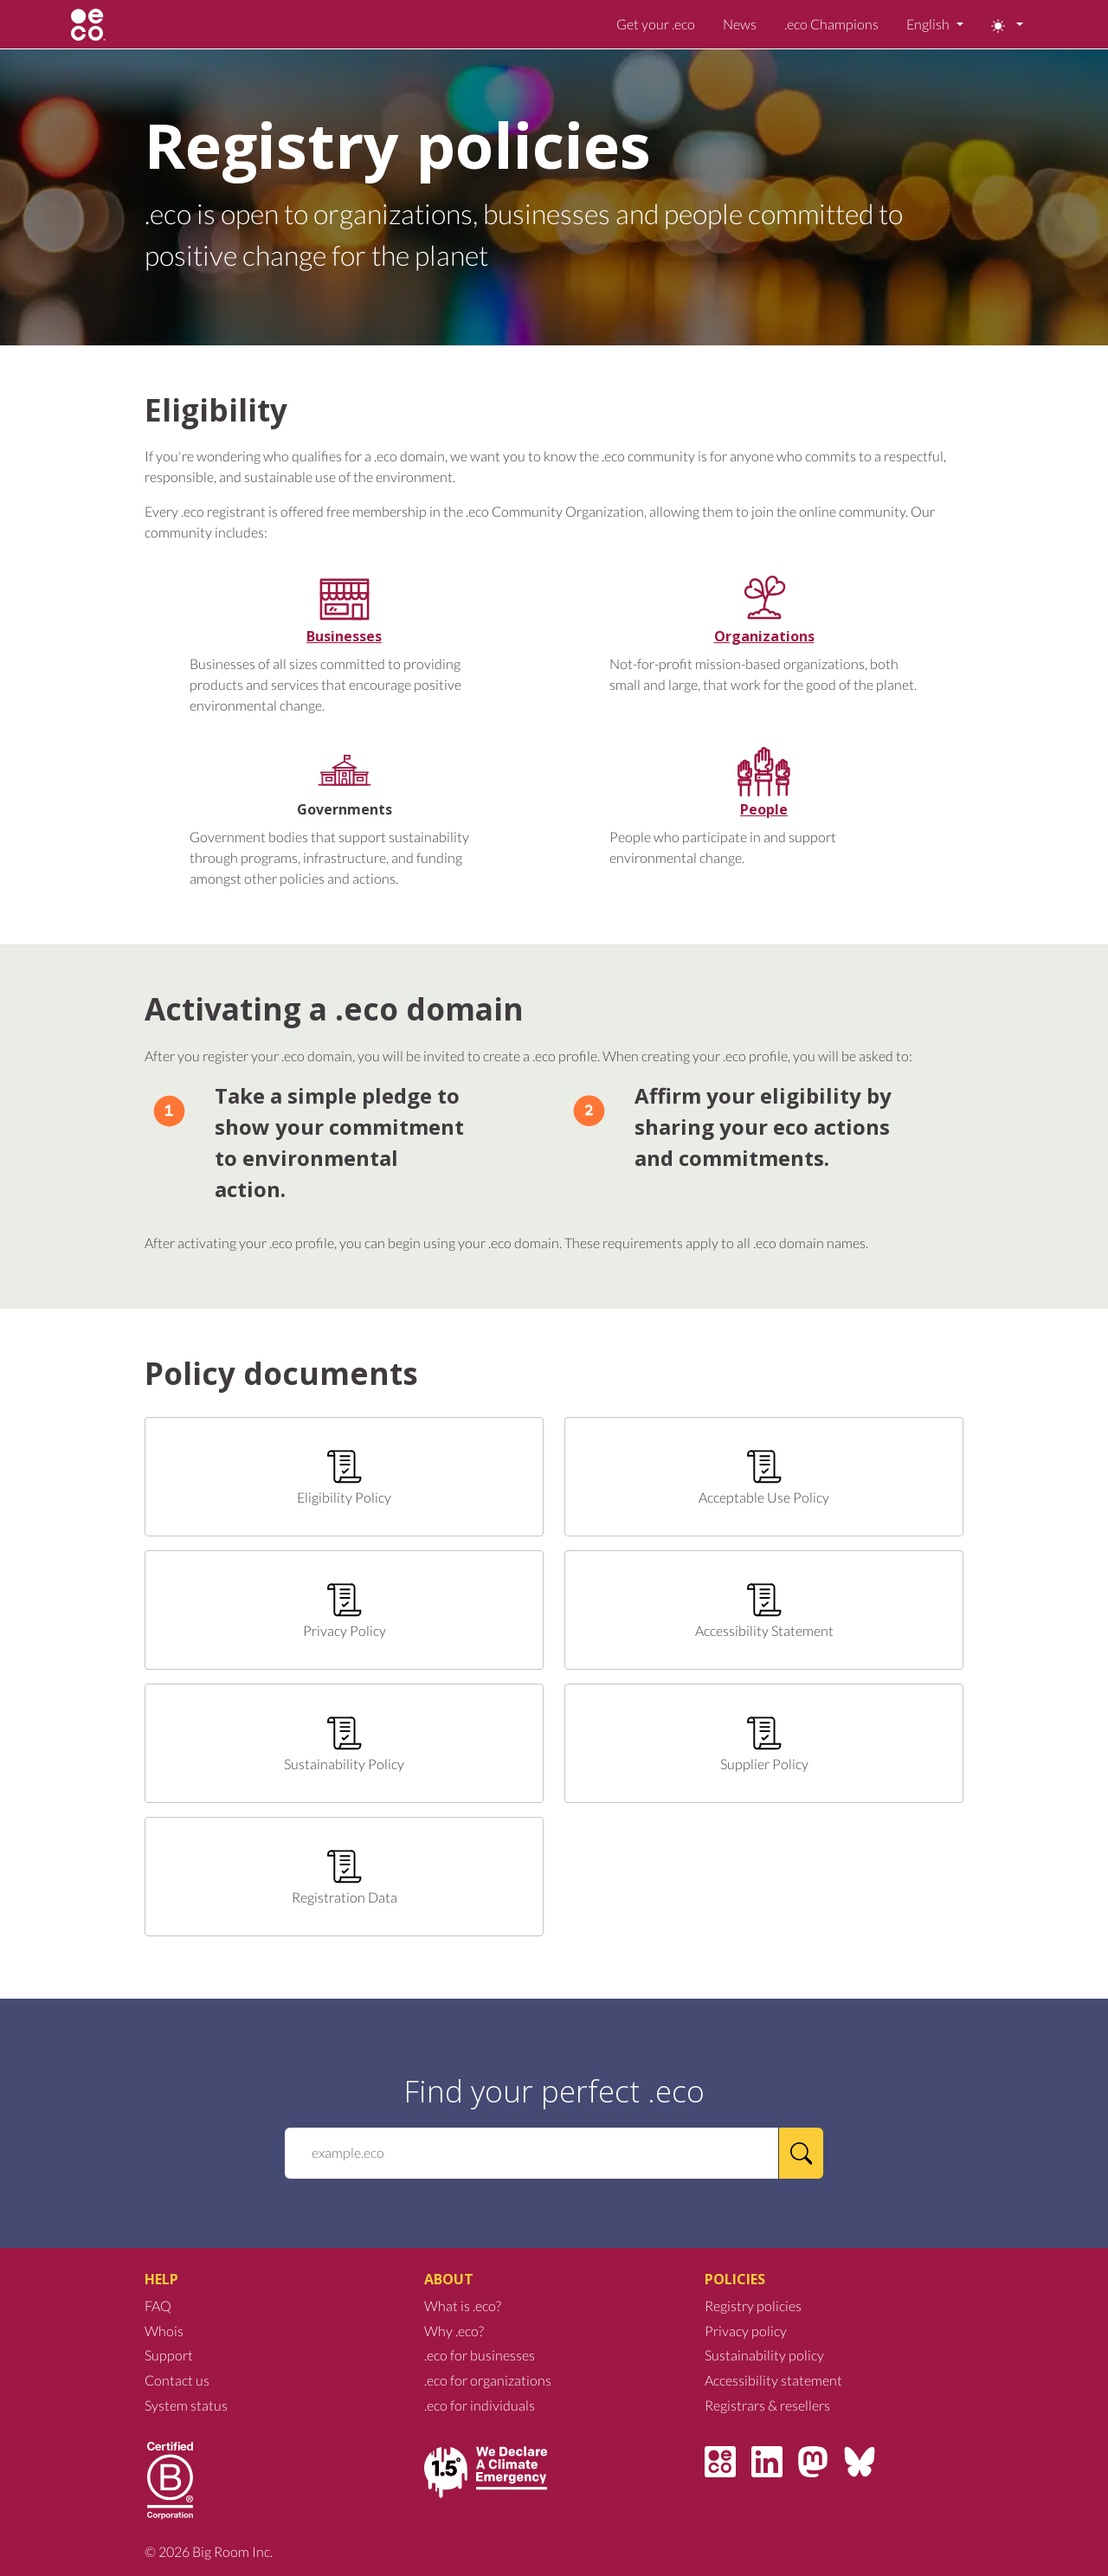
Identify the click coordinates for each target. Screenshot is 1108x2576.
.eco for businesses (479, 2355)
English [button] (929, 24)
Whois (164, 2330)
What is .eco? (462, 2305)
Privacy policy (746, 2330)
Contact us (177, 2380)
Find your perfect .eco (554, 2090)
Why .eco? (454, 2330)
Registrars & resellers (767, 2405)
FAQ (158, 2305)
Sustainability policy (764, 2355)
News (740, 24)
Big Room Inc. (232, 2551)
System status (186, 2405)
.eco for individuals (479, 2405)
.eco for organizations (487, 2380)
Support (169, 2355)
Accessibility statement (773, 2380)
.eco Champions (831, 24)
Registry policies (753, 2305)
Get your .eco (655, 24)
